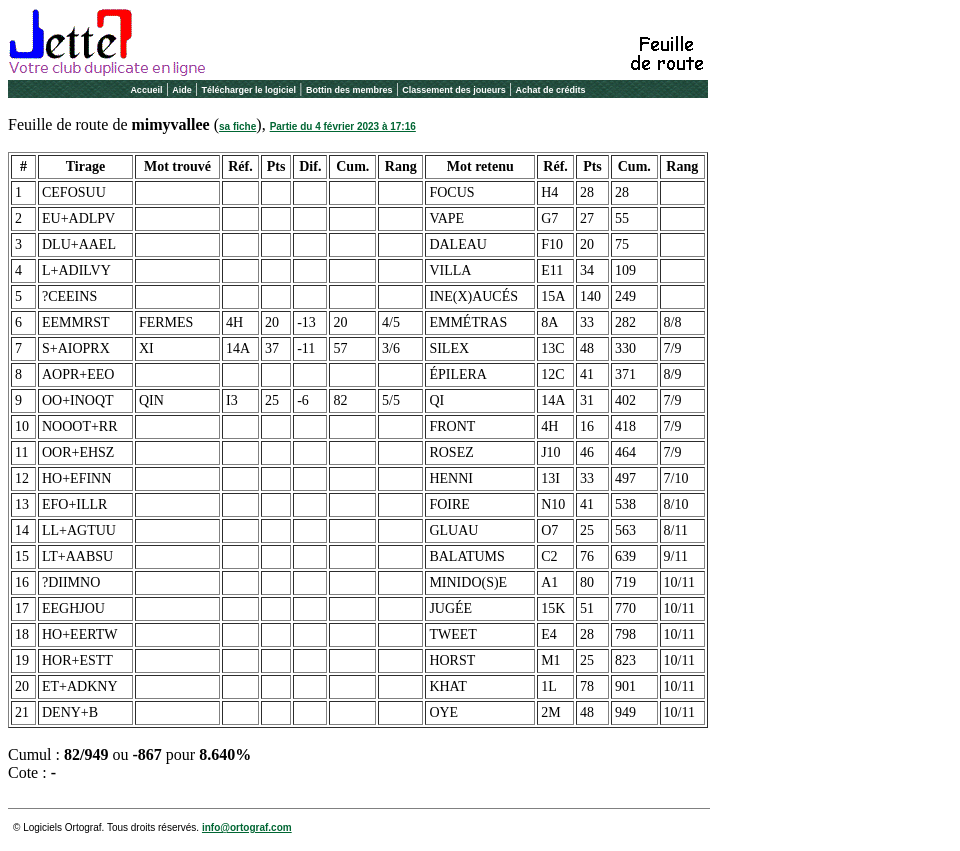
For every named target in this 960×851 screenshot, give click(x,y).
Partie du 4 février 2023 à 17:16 (343, 126)
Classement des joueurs (454, 90)
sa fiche (237, 126)
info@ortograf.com (247, 827)
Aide (182, 90)
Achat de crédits (551, 90)
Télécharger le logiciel (249, 90)
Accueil (146, 90)
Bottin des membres (349, 90)
